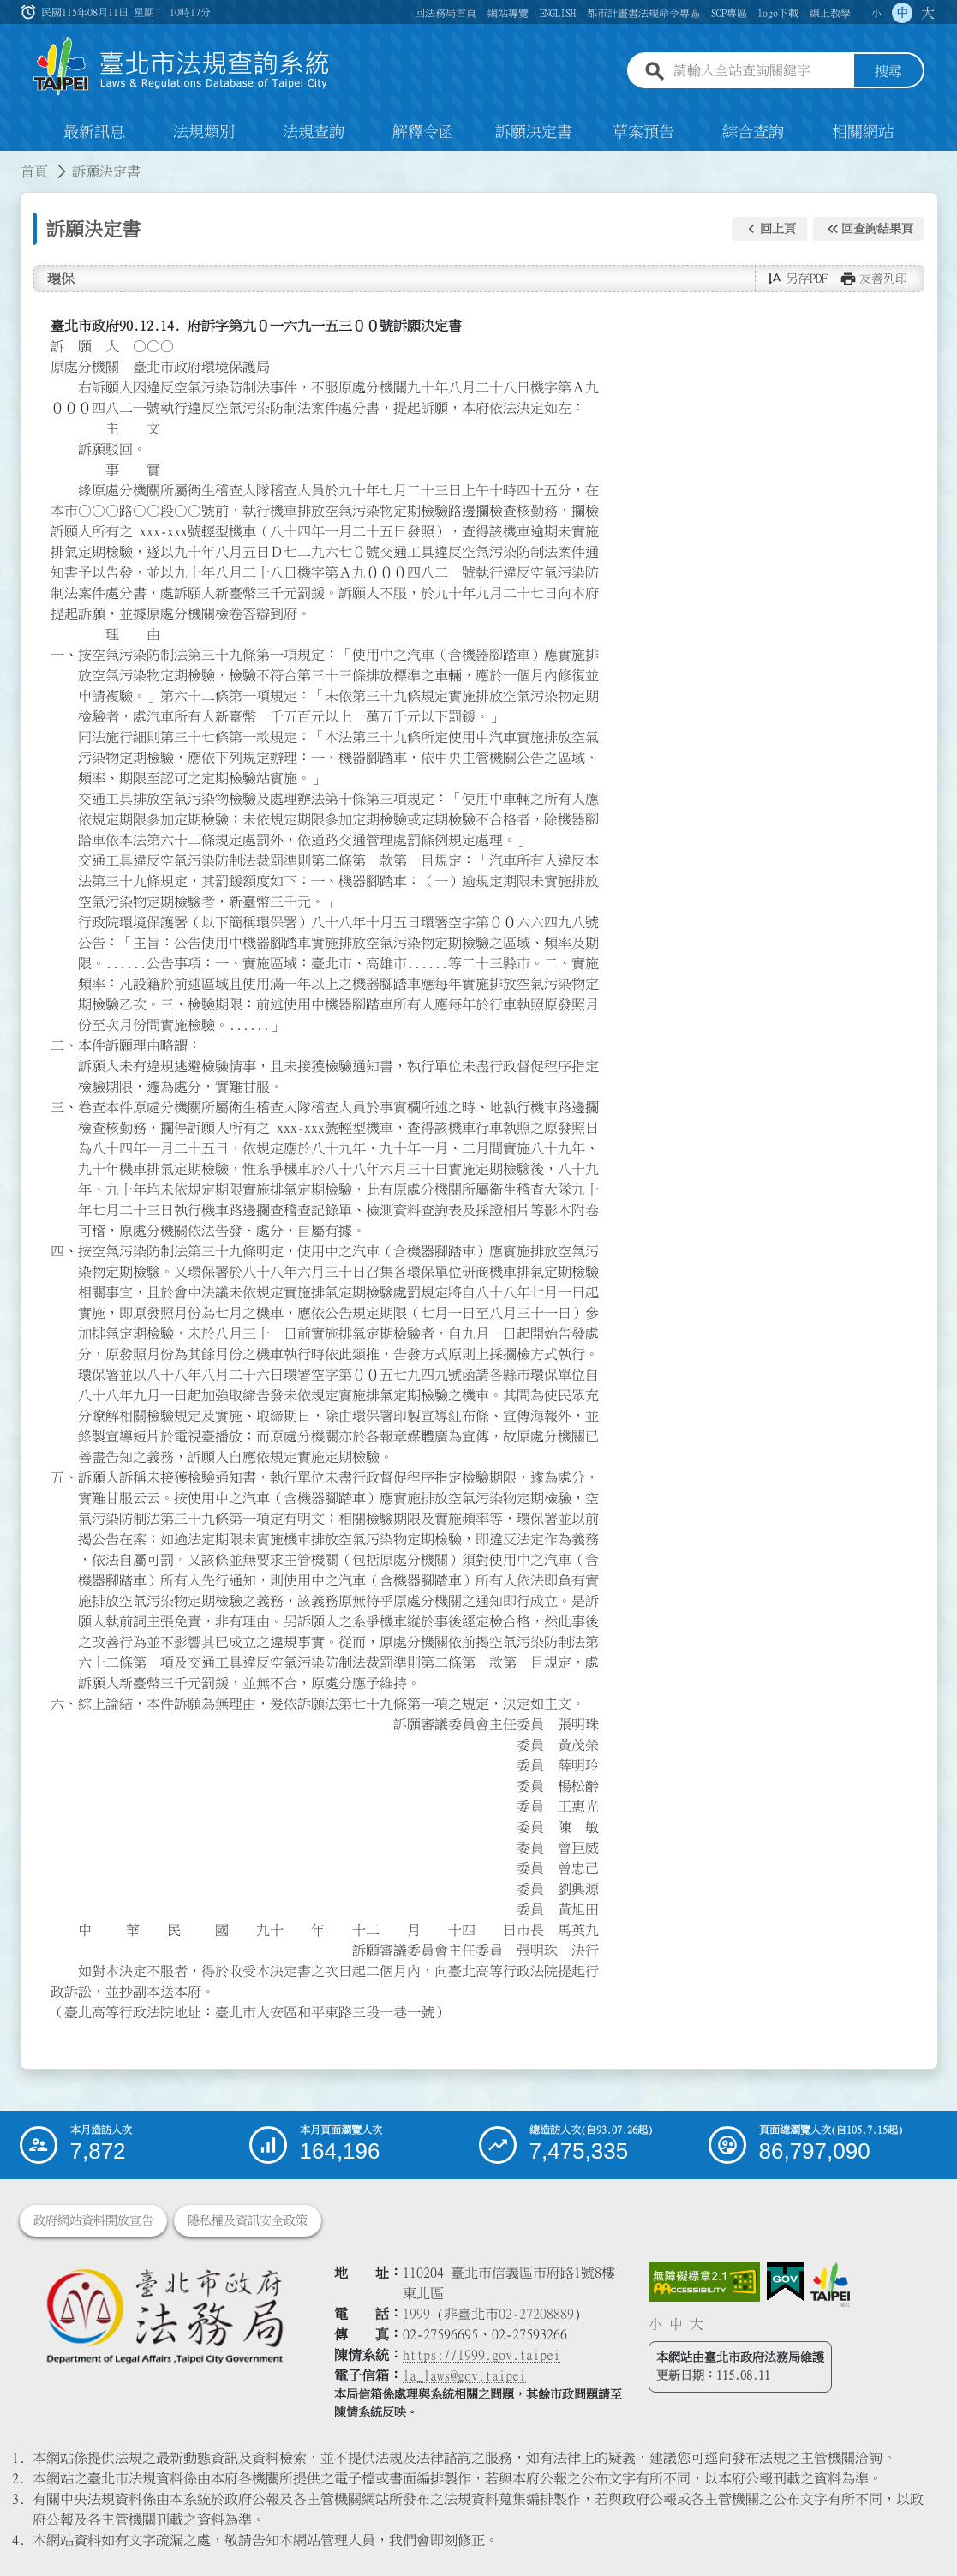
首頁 (34, 171)
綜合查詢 (753, 132)
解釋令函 (423, 132)
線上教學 (830, 13)
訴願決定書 (533, 132)
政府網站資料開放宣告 (93, 2220)
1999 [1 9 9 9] (416, 2314)
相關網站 (863, 132)
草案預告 (643, 132)
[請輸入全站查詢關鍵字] (760, 71)
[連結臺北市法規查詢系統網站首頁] (181, 66)
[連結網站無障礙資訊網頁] (704, 2282)
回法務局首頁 (445, 13)
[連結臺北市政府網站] (830, 2284)
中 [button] (902, 13)
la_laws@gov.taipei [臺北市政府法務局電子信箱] (464, 2375)
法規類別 (204, 132)
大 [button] (928, 13)
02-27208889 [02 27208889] (536, 2314)
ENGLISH (558, 13)
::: (10, 161)
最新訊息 (94, 132)
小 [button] (876, 13)
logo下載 (777, 13)
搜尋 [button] (888, 71)
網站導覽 (508, 13)
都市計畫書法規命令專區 (643, 13)
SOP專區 (729, 13)
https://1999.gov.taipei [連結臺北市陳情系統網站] (481, 2355)
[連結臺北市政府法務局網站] (164, 2315)
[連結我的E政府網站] (785, 2282)
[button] (769, 229)
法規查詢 (313, 132)
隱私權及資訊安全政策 (248, 2220)
